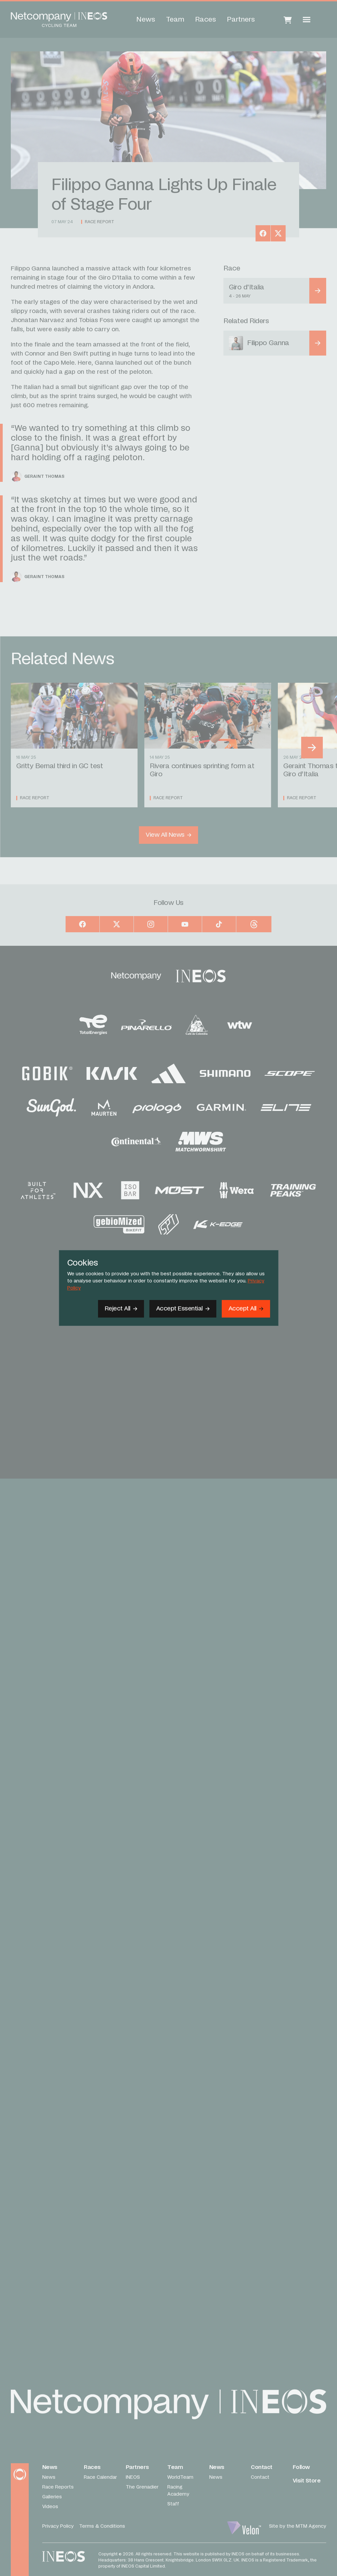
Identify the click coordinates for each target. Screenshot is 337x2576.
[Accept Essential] (182, 1309)
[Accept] (246, 1309)
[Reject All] (121, 1309)
